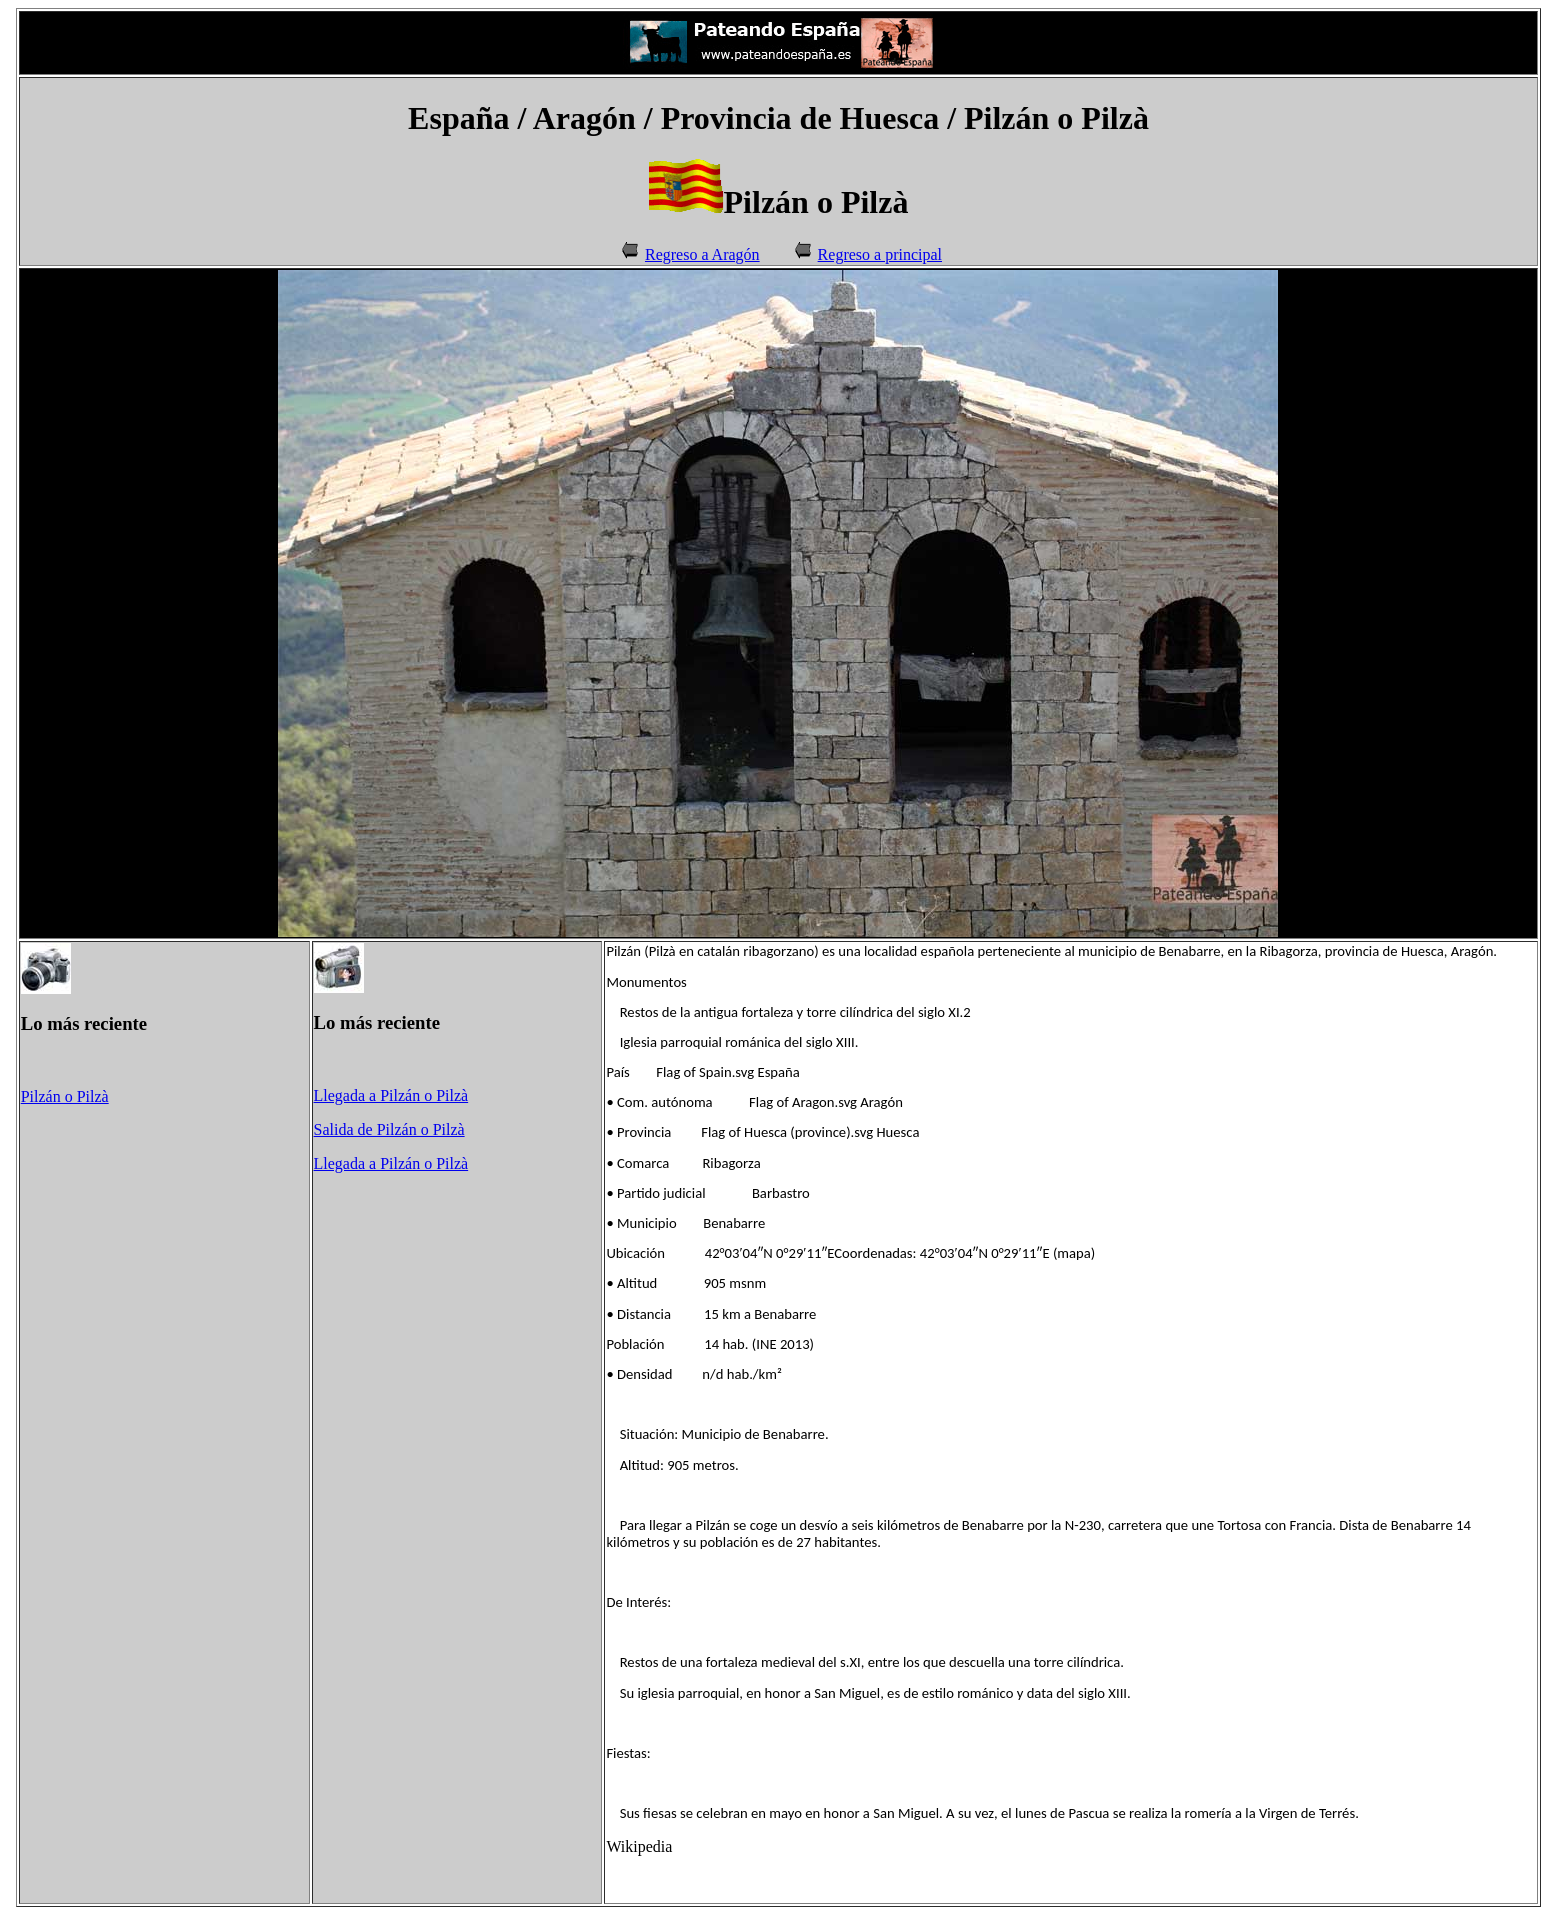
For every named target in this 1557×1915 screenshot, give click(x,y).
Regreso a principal (880, 254)
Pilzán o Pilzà (65, 1096)
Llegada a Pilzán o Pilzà (391, 1095)
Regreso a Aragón (702, 254)
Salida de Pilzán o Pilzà (389, 1129)
